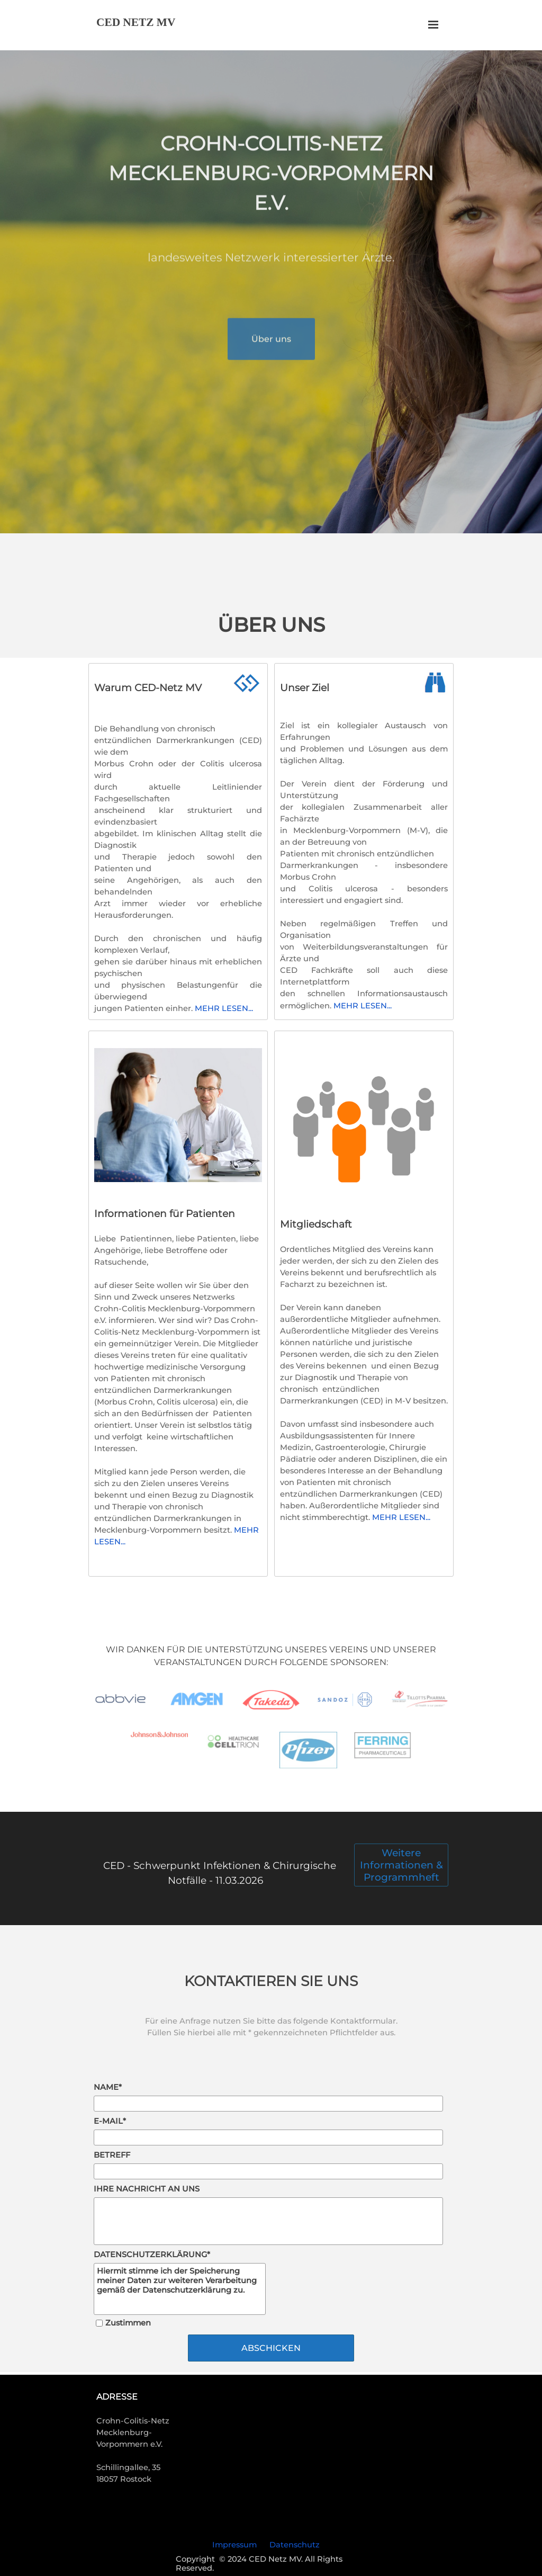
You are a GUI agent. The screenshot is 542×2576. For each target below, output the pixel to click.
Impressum (234, 2545)
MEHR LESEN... (362, 1005)
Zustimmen (128, 2323)
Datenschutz (294, 2545)
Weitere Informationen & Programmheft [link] (401, 1865)
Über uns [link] (271, 359)
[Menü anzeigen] (433, 24)
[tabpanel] (271, 199)
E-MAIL (110, 2121)
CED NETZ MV (135, 22)
